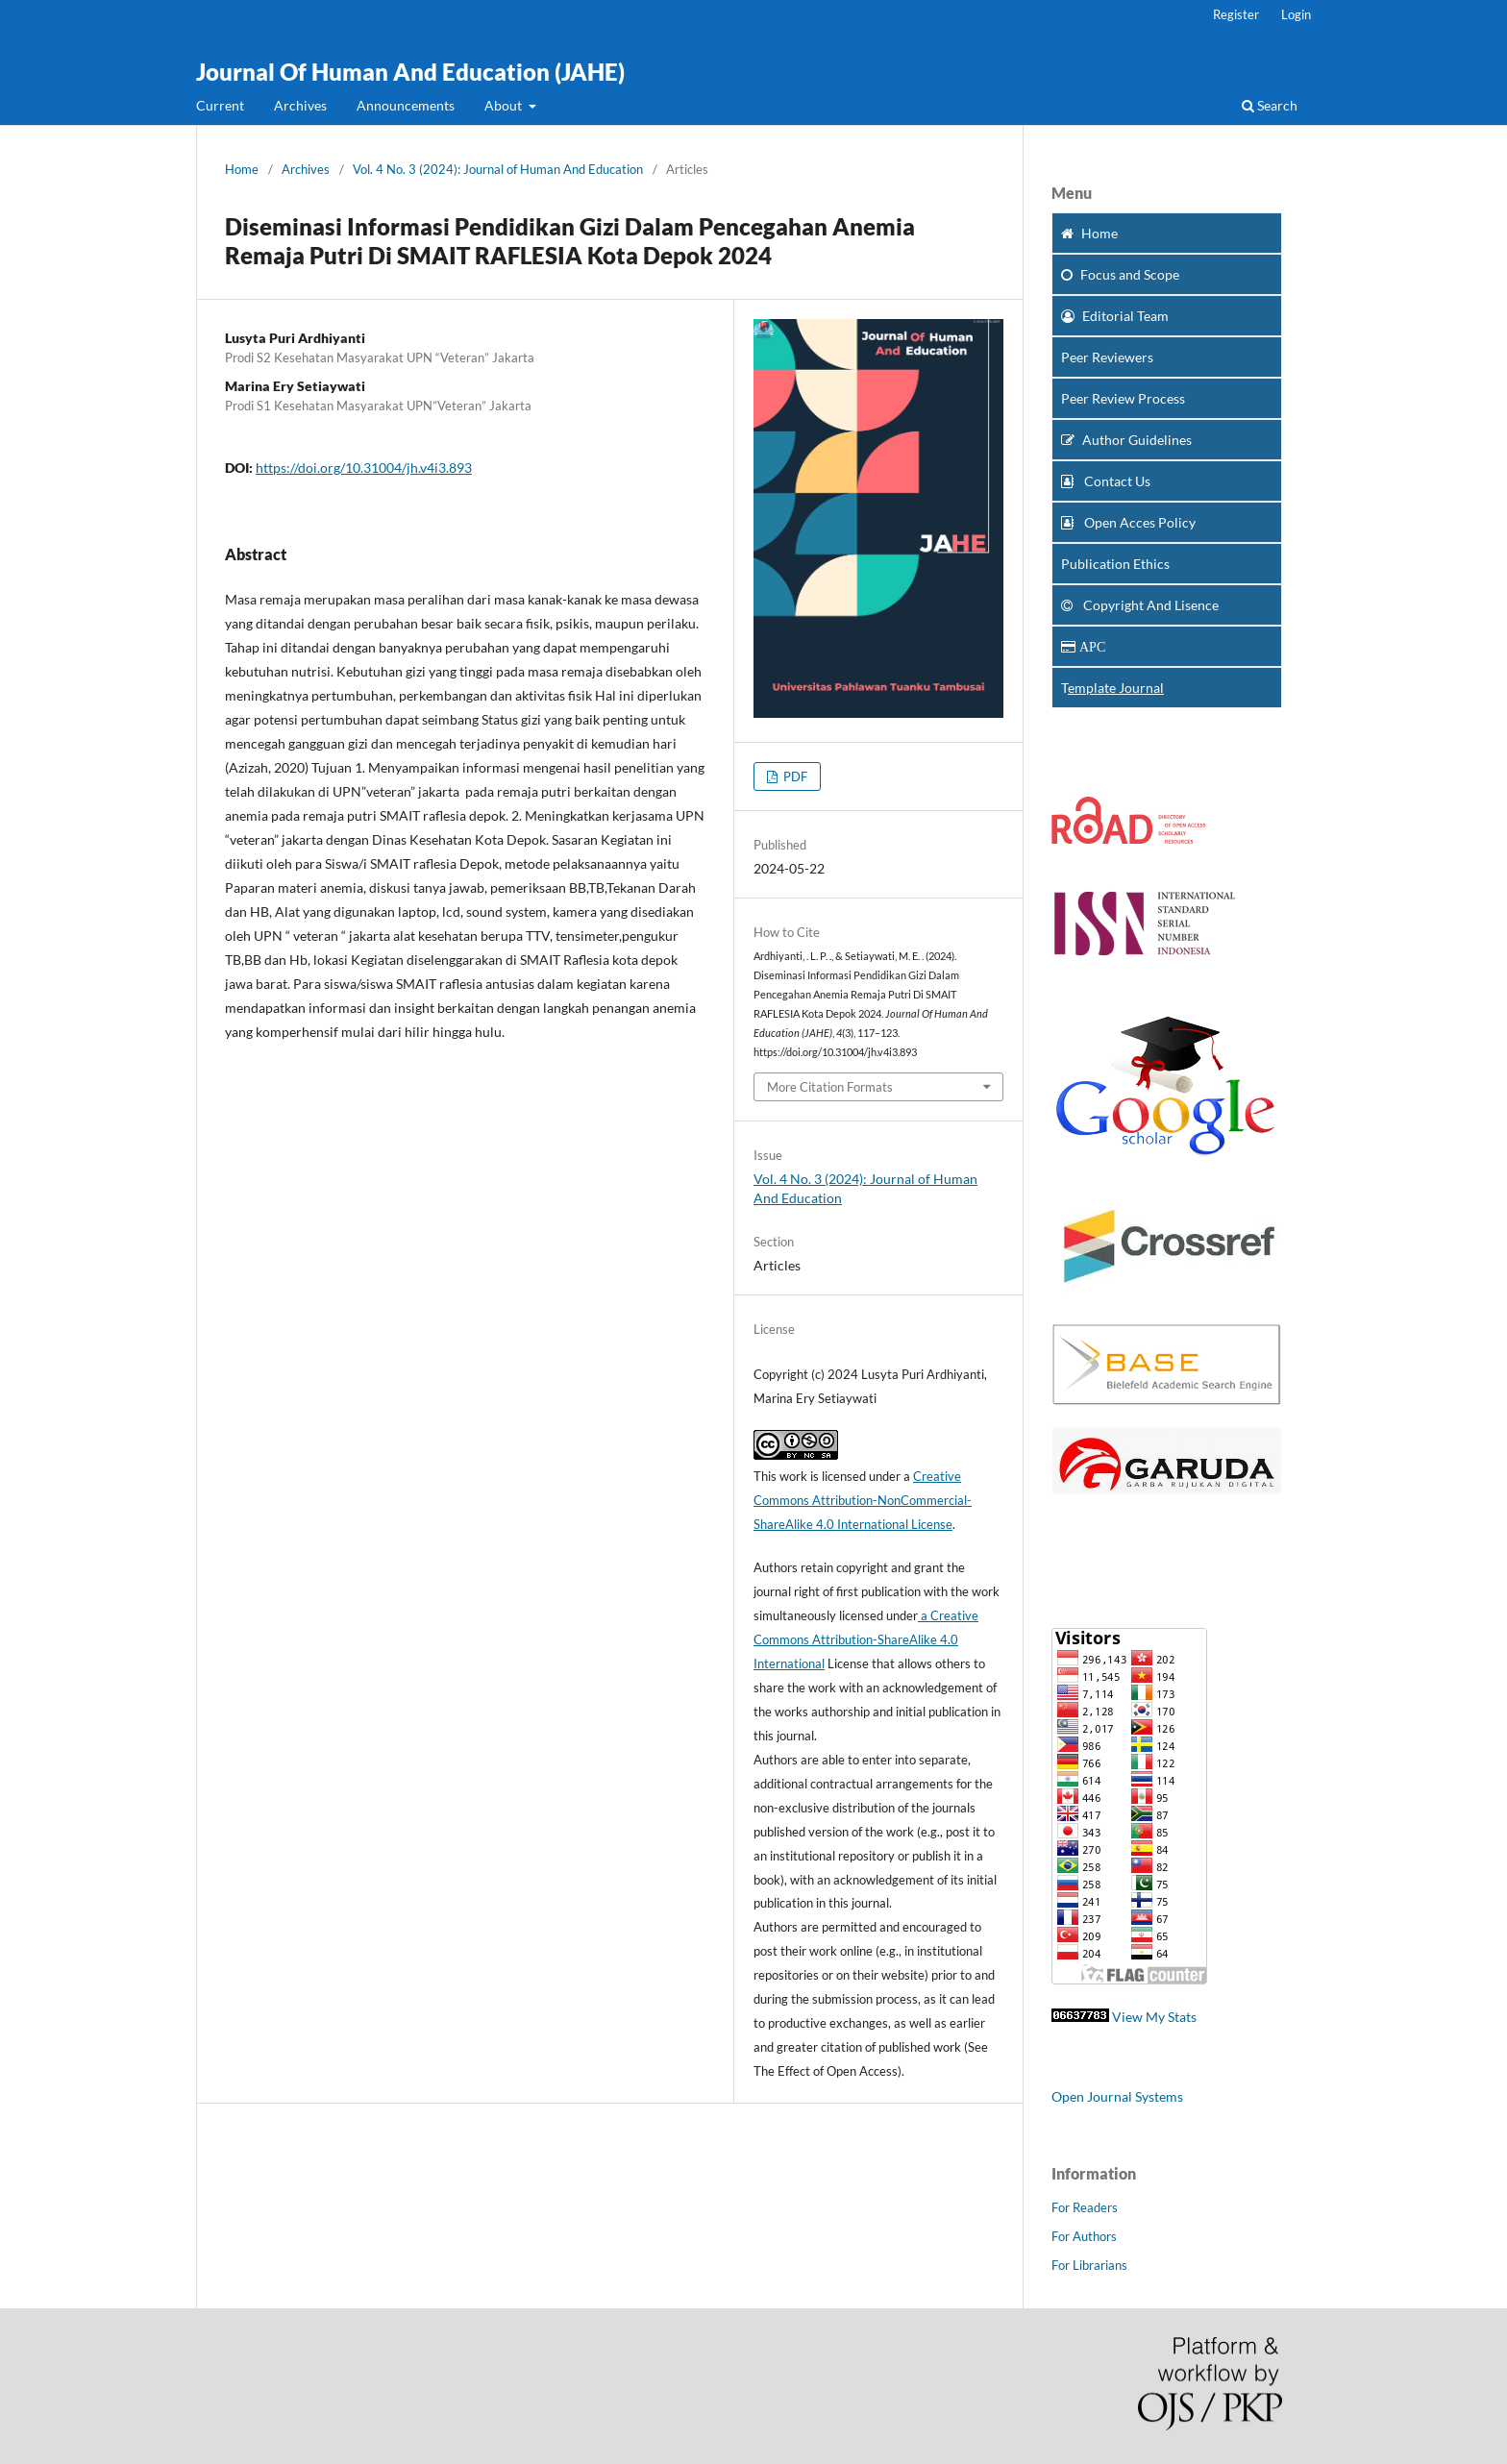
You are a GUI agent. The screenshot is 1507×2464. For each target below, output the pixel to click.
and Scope (1120, 274)
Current (220, 105)
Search (1269, 105)
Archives (300, 105)
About (504, 105)
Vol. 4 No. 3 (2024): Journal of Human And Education (498, 169)
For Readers (1084, 2207)
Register (1236, 14)
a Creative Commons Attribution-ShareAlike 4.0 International (866, 1639)
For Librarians (1089, 2265)
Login (1296, 14)
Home (242, 169)
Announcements (406, 105)
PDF (793, 776)
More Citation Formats (830, 1087)
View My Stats (1154, 2016)
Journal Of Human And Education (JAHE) (410, 72)
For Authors (1084, 2236)
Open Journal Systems (1117, 2096)
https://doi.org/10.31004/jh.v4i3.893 (364, 467)
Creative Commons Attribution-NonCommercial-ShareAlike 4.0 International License (863, 1500)
